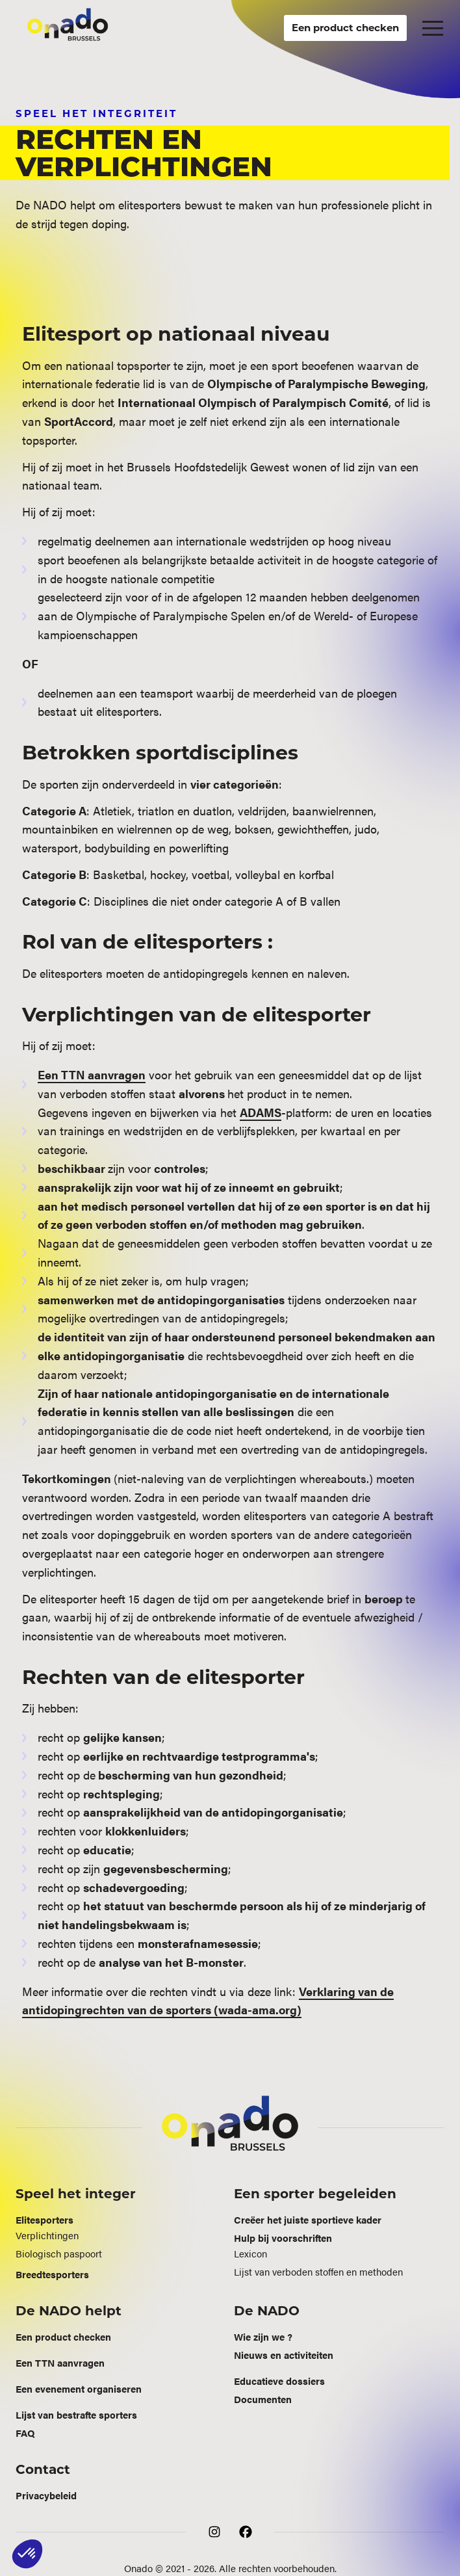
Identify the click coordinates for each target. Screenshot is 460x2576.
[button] (432, 28)
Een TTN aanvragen (92, 1074)
